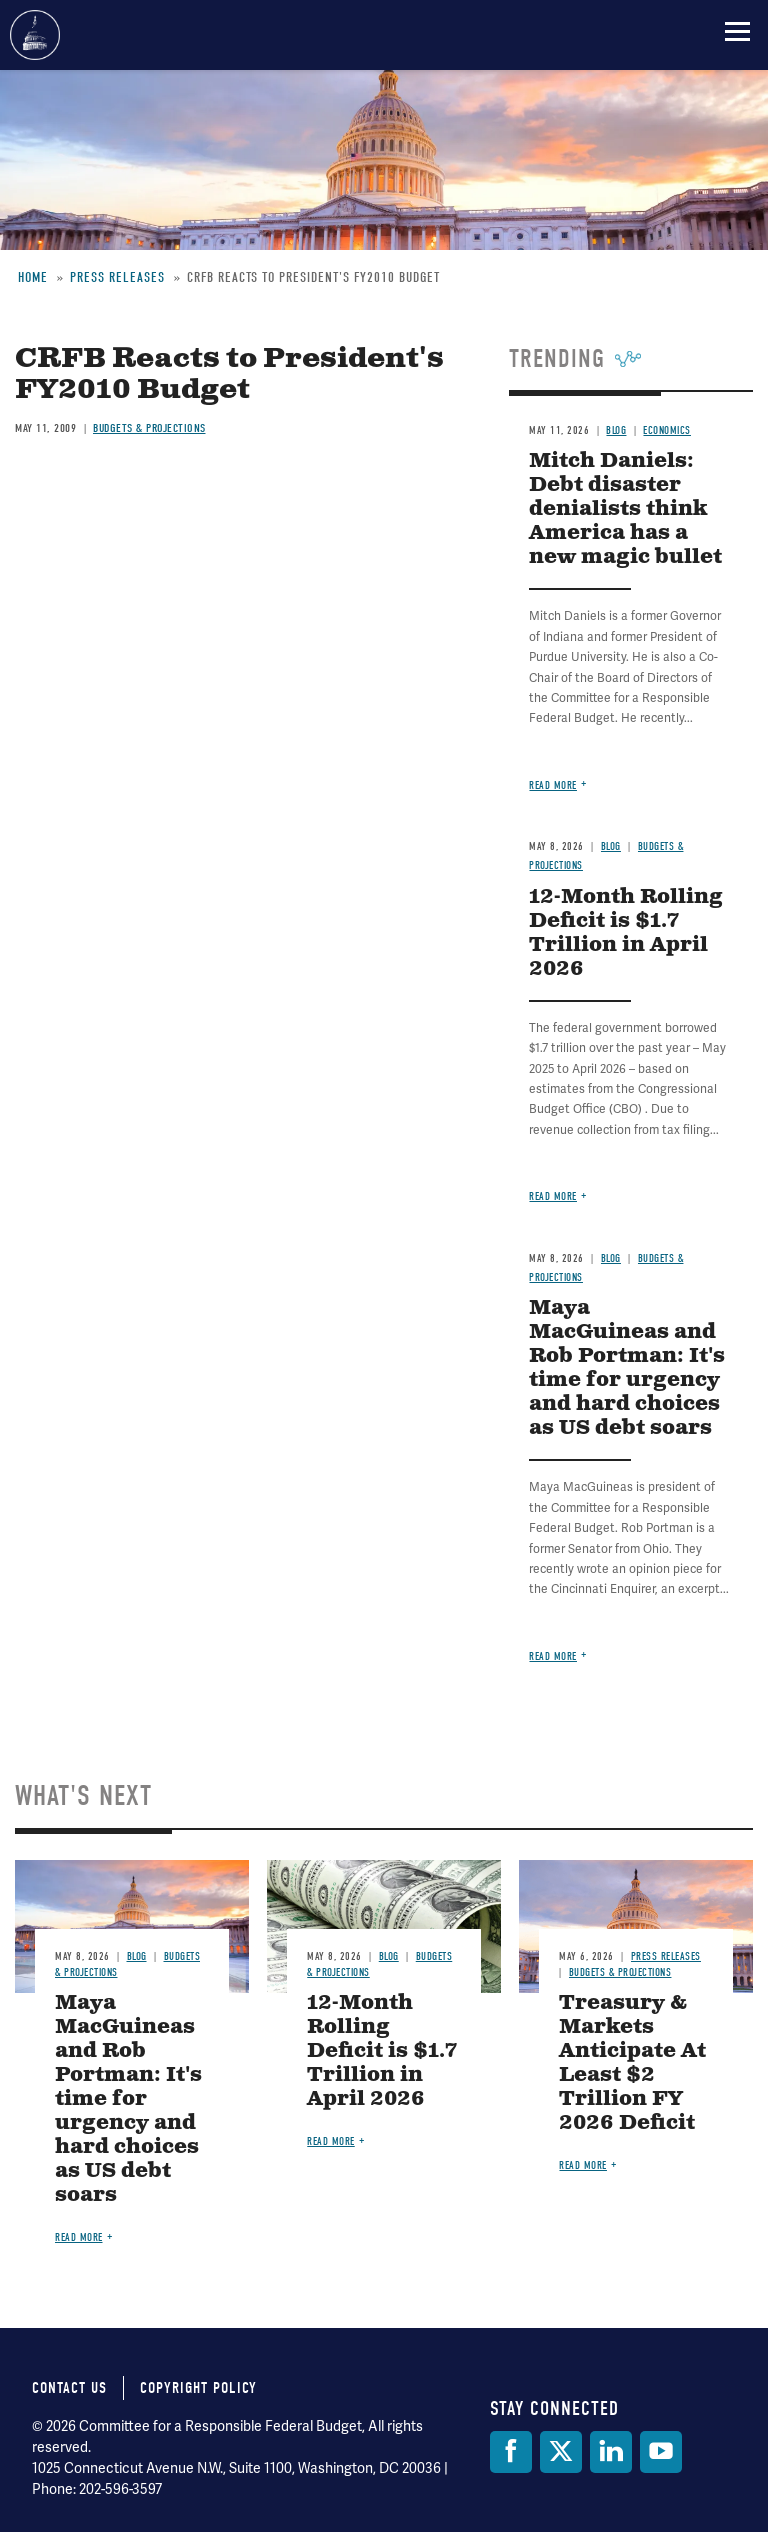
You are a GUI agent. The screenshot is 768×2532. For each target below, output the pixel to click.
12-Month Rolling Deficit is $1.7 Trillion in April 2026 (626, 933)
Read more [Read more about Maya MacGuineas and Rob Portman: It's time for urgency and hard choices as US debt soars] (553, 1656)
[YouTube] (661, 2452)
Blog (611, 846)
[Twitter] (561, 2452)
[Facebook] (511, 2452)
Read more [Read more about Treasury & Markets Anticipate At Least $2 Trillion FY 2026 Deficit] (583, 2165)
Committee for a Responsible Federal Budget (35, 35)
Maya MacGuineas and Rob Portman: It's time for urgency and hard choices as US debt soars (627, 1368)
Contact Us (69, 2388)
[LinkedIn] (611, 2452)
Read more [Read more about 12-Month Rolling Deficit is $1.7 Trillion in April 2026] (553, 1196)
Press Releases (666, 1956)
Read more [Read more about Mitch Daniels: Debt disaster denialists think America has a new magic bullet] (553, 785)
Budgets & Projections (620, 1972)
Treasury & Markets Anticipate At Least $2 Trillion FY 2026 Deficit (632, 2063)
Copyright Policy (198, 2388)
